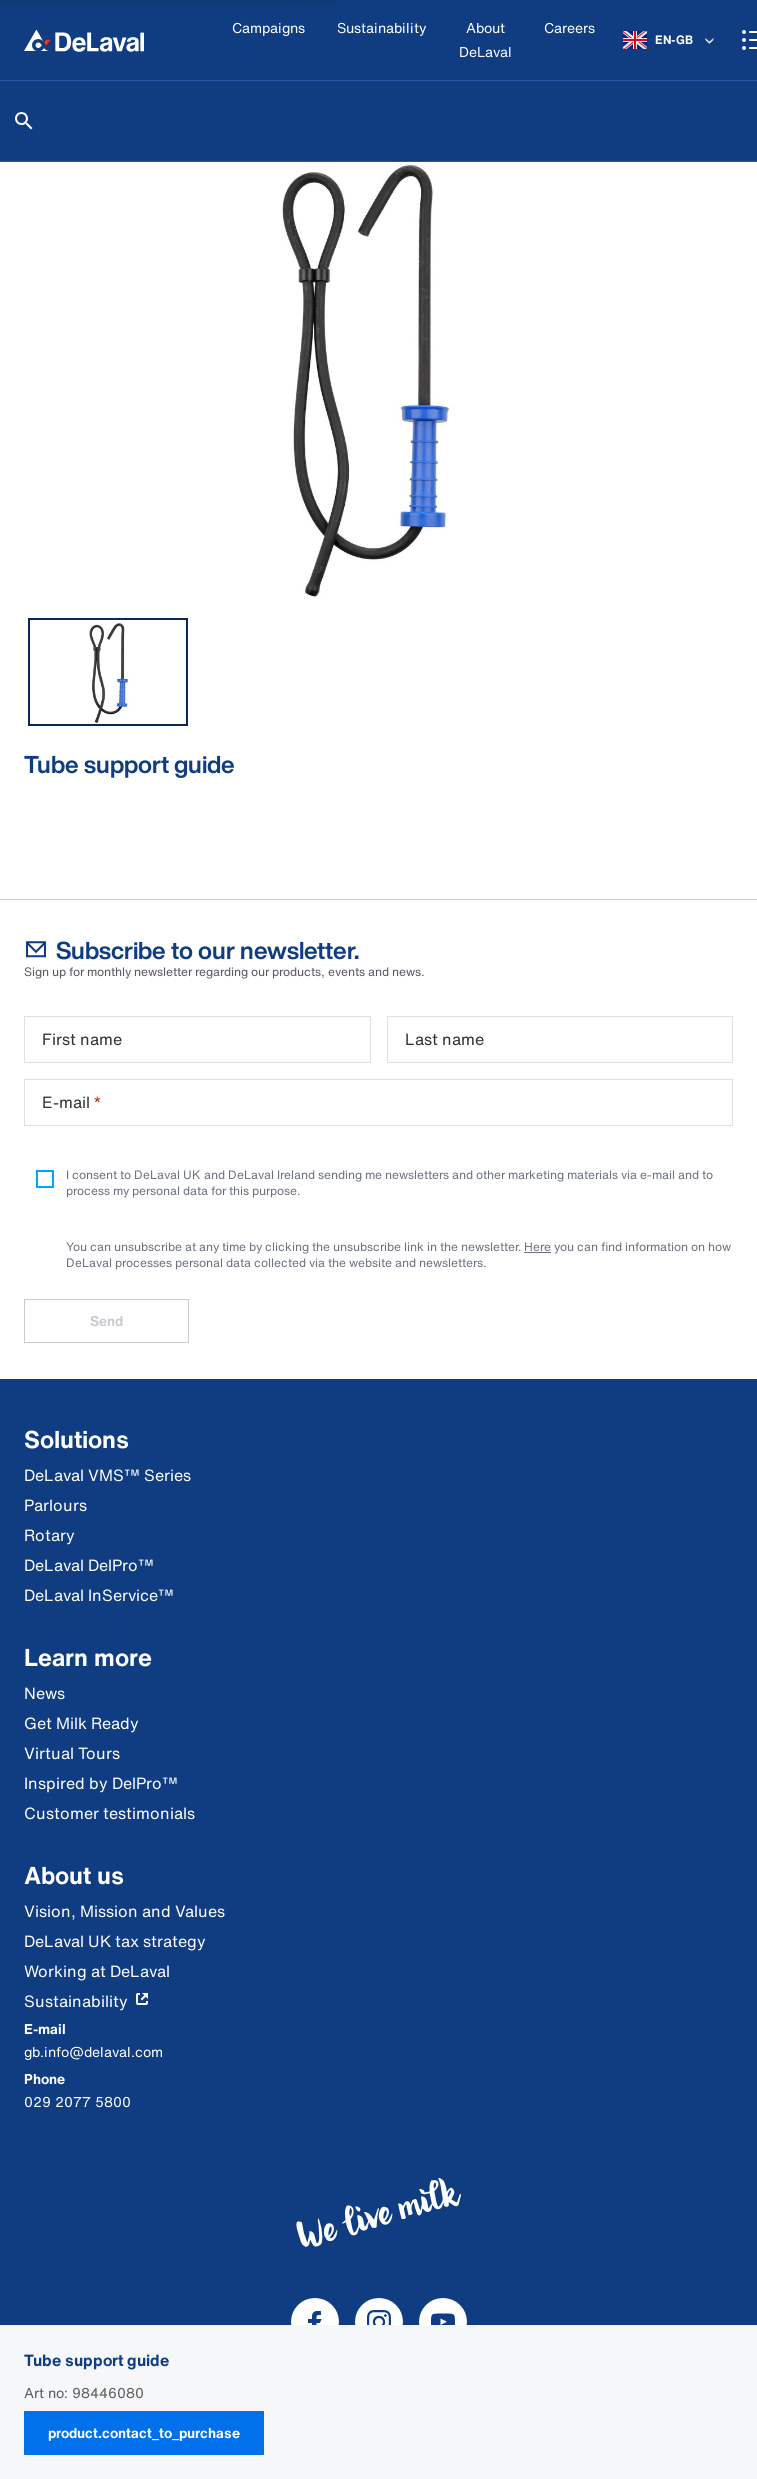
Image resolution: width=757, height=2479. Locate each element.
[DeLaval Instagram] (379, 2322)
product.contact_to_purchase (144, 2432)
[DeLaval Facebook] (315, 2322)
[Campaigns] (268, 40)
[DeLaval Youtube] (443, 2322)
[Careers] (569, 40)
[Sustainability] (382, 40)
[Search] (24, 121)
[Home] (84, 40)
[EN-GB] (670, 40)
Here (537, 1246)
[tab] (108, 672)
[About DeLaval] (485, 40)
